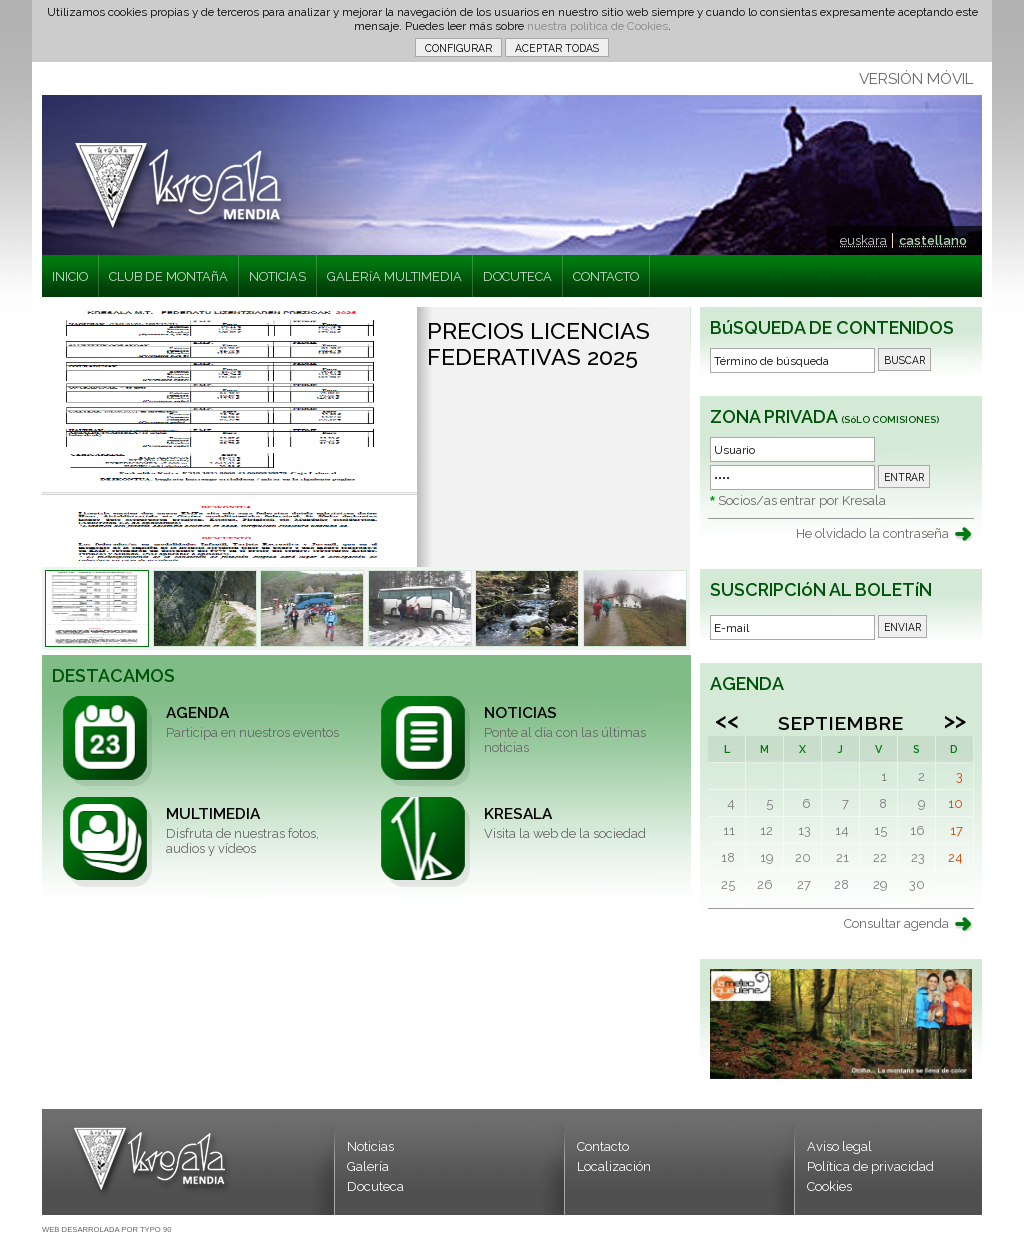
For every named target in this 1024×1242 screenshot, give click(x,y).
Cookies (829, 1186)
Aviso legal (839, 1146)
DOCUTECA (517, 276)
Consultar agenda (896, 923)
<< (727, 720)
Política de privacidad (870, 1166)
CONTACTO (606, 276)
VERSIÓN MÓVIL (916, 79)
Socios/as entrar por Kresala (802, 500)
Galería (368, 1166)
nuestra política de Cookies (597, 26)
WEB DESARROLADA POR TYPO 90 (106, 1229)
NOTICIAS (277, 276)
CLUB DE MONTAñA (168, 276)
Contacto (603, 1146)
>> (955, 720)
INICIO (70, 276)
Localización (614, 1166)
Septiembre (840, 723)
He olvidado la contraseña (872, 533)
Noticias (370, 1146)
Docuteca (375, 1186)
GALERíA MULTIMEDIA (394, 276)
